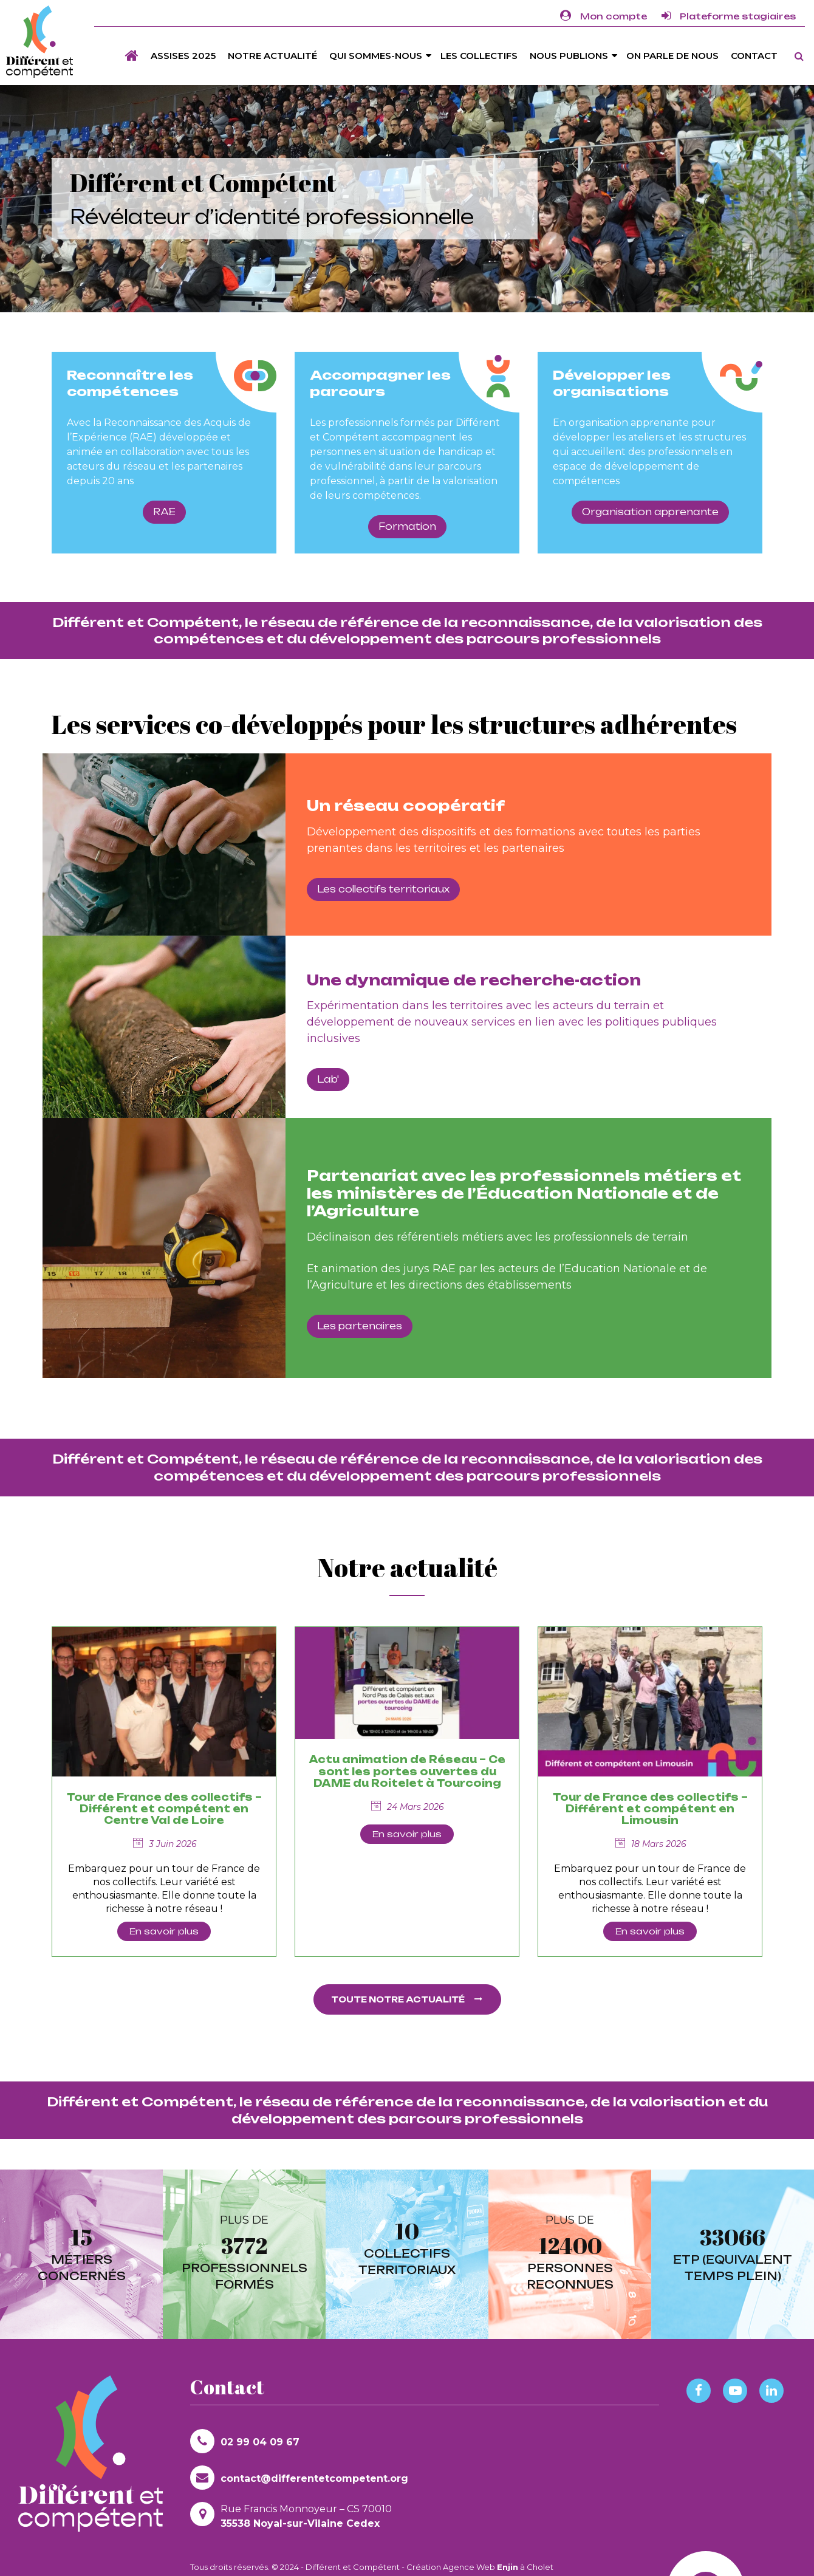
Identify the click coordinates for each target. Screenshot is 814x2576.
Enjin (507, 2567)
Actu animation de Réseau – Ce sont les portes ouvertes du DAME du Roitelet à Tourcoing (407, 1771)
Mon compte (603, 16)
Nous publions (569, 55)
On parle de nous (672, 55)
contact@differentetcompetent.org (299, 2477)
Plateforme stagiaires (729, 16)
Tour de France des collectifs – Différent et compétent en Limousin (650, 1809)
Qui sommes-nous (375, 55)
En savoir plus (164, 1931)
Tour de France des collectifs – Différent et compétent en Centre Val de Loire (164, 1809)
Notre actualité (272, 55)
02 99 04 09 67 (244, 2441)
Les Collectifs (479, 55)
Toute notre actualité (407, 1999)
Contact (754, 55)
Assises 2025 (183, 55)
